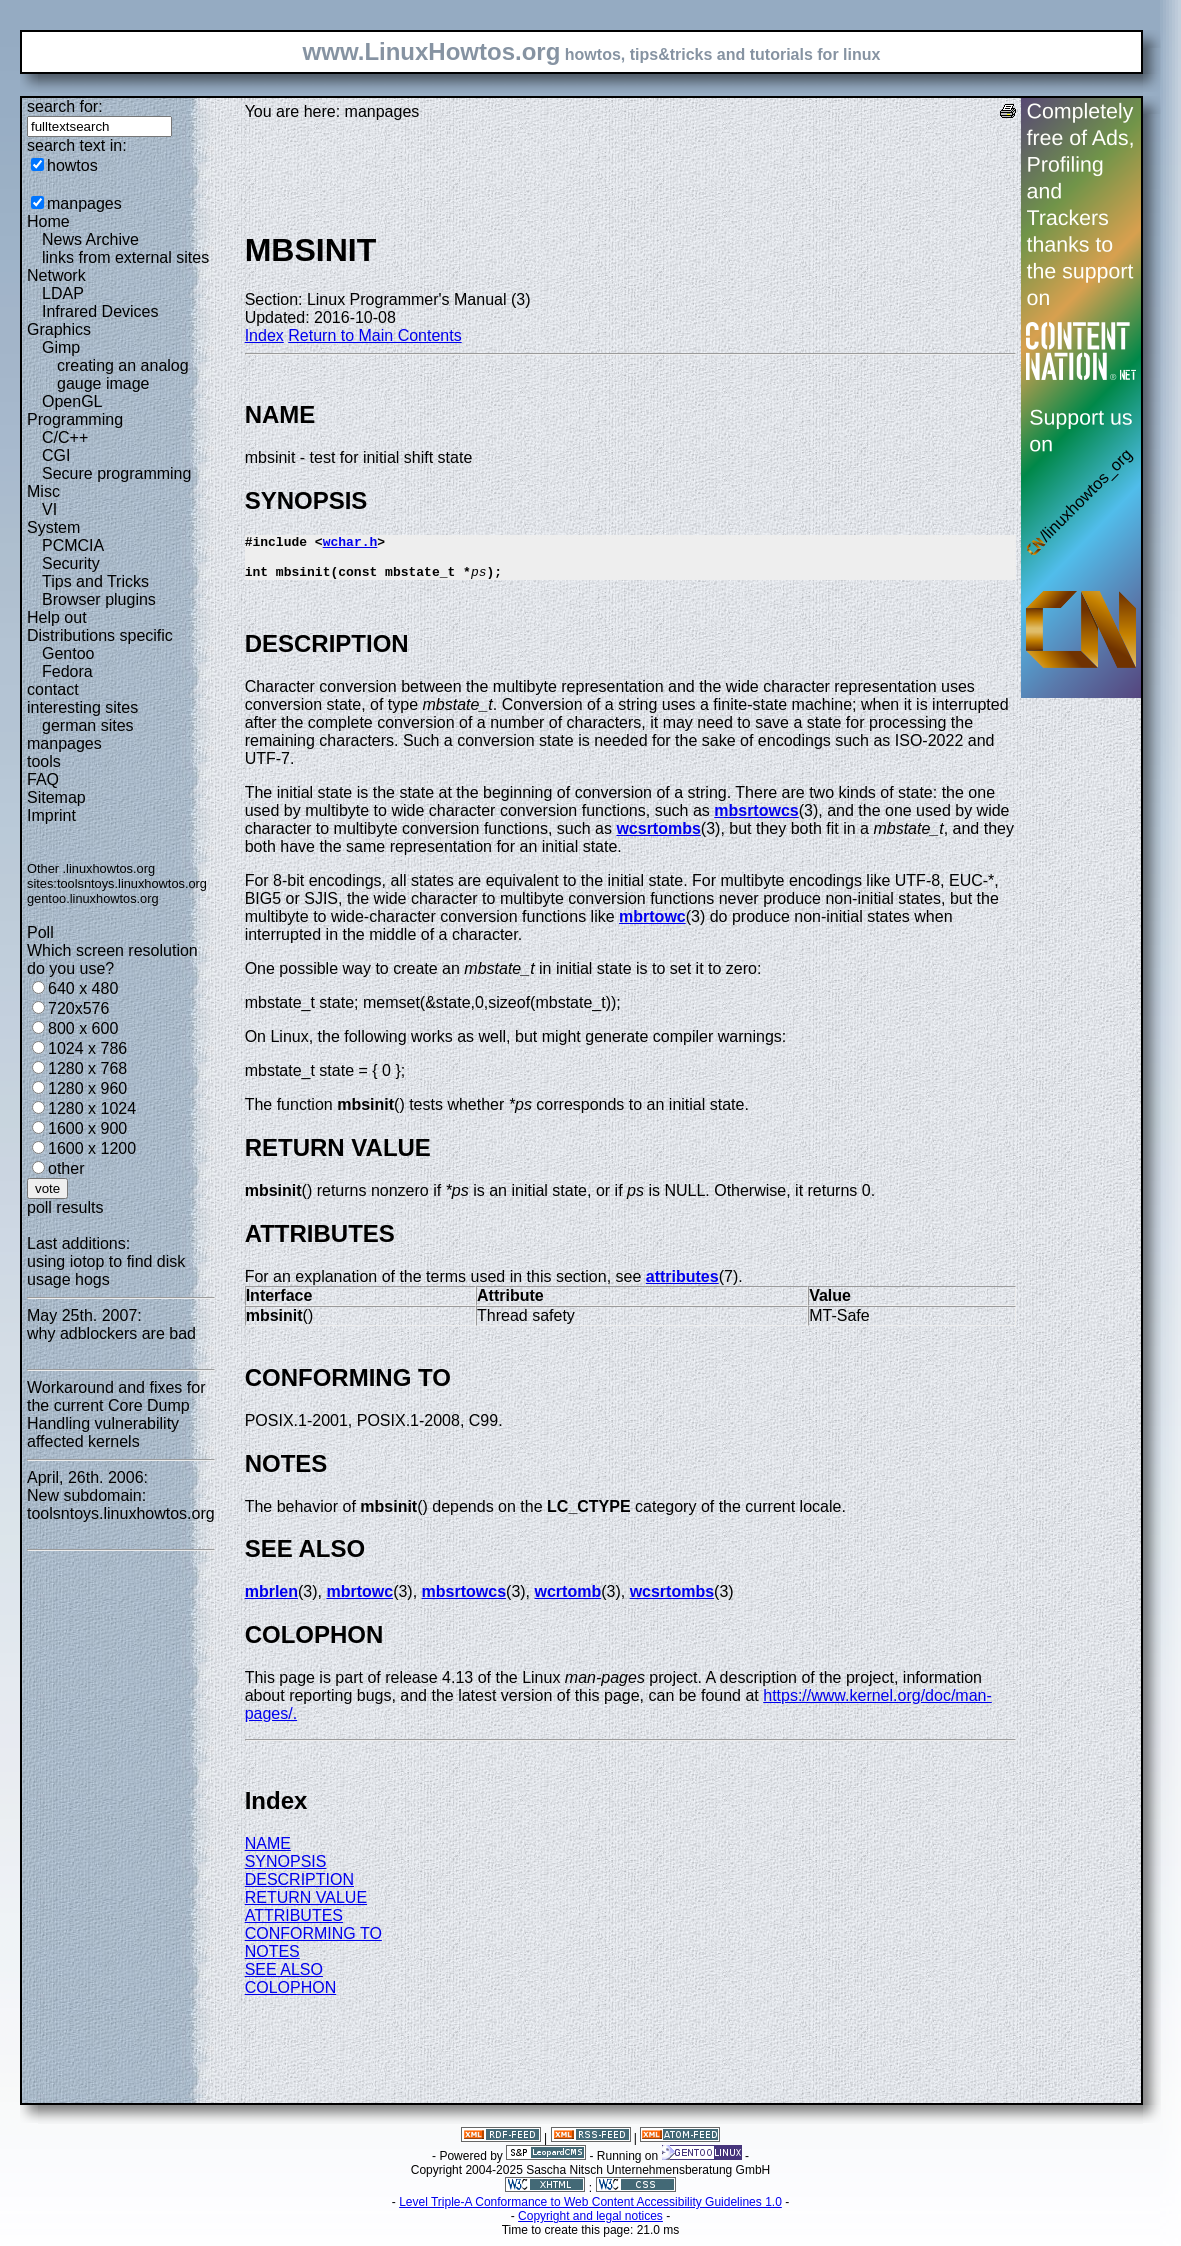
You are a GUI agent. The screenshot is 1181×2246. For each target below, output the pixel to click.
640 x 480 (83, 988)
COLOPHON (291, 1996)
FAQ (43, 779)
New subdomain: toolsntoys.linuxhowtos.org (121, 1504)
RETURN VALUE (306, 1906)
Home (48, 221)
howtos (72, 165)
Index (264, 335)
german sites (88, 725)
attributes (682, 1285)
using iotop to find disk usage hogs (106, 1270)
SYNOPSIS (286, 1870)
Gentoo (68, 653)
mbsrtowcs (756, 819)
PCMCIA (73, 545)
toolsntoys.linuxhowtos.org (132, 883)
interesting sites (82, 707)
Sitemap (56, 797)
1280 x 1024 (92, 1108)
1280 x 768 (87, 1068)
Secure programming (116, 473)
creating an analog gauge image (123, 374)
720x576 (78, 1008)
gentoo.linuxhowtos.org (93, 898)
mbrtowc (652, 925)
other (66, 1168)
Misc (43, 491)
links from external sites (125, 257)
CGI (56, 455)
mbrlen (271, 1600)
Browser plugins (99, 599)
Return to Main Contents (374, 335)
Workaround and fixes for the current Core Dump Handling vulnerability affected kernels (116, 1414)
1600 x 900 (87, 1128)
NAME (268, 1852)
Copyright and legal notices (590, 2225)
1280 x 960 (87, 1088)
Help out (57, 617)
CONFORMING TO (313, 1942)
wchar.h (350, 544)
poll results (65, 1207)
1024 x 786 (87, 1048)
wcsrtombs (658, 837)
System (53, 527)
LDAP (63, 293)
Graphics (59, 329)
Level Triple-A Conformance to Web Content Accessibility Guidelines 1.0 (590, 2211)
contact (53, 689)
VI (49, 509)
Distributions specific (100, 635)
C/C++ (65, 437)
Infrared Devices (100, 311)
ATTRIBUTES (294, 1924)
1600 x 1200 (92, 1148)
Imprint (51, 815)
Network (56, 275)
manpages (84, 203)
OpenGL (72, 401)
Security (71, 563)
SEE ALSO (284, 1978)
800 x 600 (83, 1028)
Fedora (67, 671)
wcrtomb (568, 1600)
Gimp (61, 347)
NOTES (272, 1960)
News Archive (90, 239)
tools (44, 761)
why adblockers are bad (111, 1333)
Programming (75, 419)
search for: (65, 106)
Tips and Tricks (95, 581)
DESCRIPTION (299, 1888)
